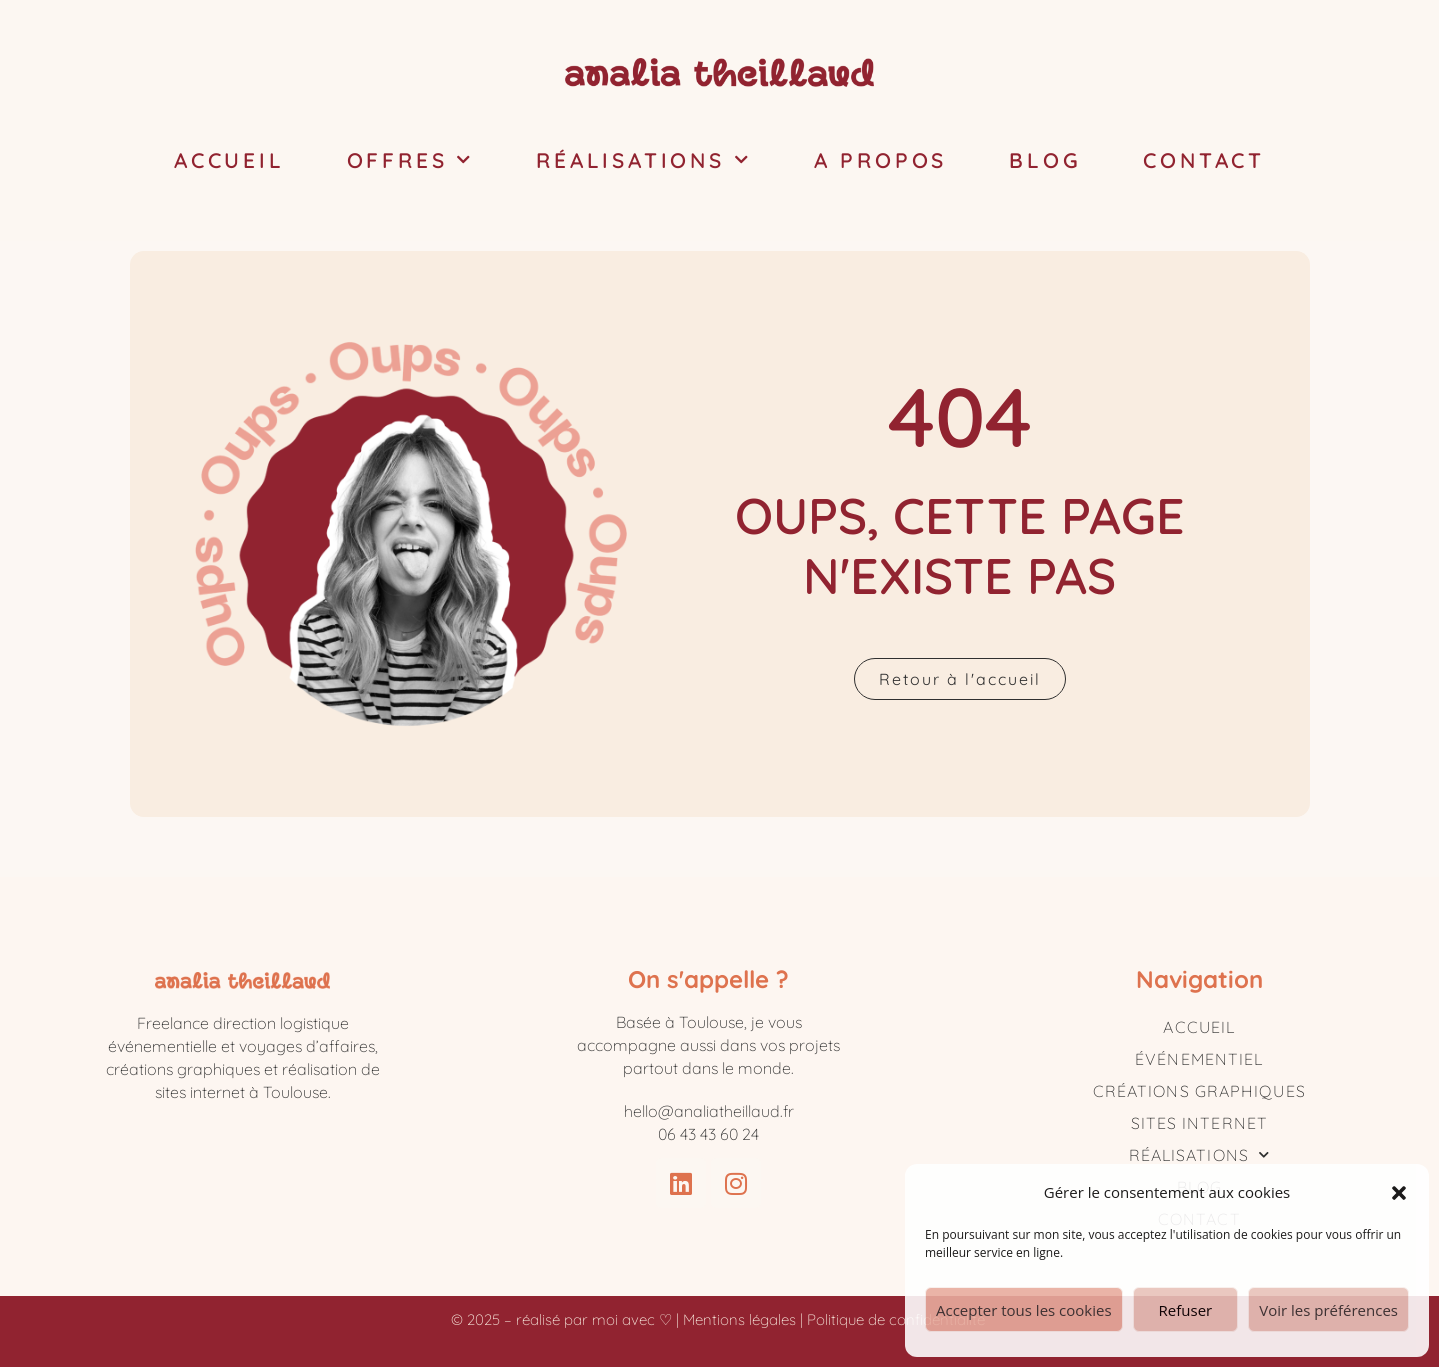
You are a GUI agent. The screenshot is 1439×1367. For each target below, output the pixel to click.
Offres (411, 160)
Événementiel (1199, 1059)
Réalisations (643, 160)
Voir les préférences (1328, 1310)
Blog (1045, 160)
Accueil (229, 160)
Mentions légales (739, 1319)
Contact (1204, 160)
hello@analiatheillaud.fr (709, 1111)
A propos (880, 160)
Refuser (1186, 1310)
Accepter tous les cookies (1024, 1310)
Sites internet (1199, 1123)
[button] (1399, 1193)
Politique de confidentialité (898, 1319)
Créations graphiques (1199, 1091)
